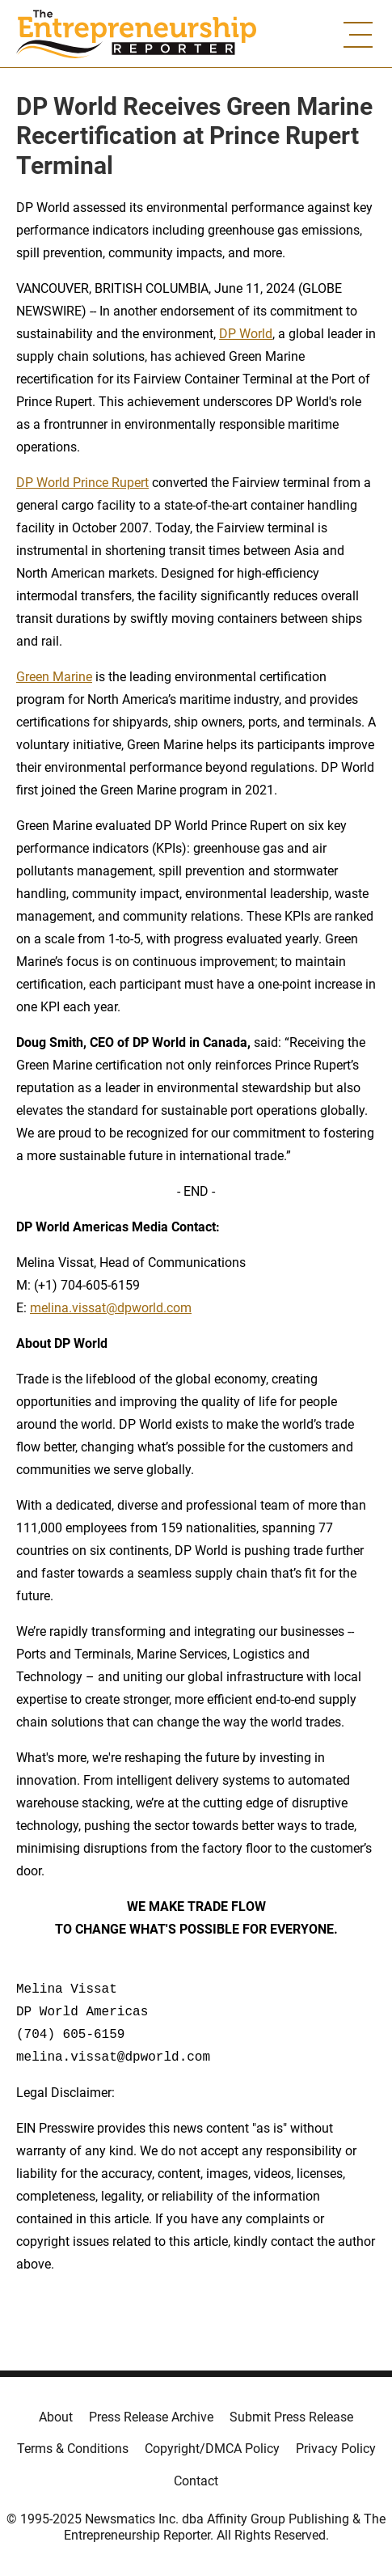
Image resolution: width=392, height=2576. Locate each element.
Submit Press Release (291, 2417)
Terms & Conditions (73, 2448)
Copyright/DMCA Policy (212, 2448)
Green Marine (54, 676)
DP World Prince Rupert (82, 482)
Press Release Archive (151, 2417)
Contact (196, 2481)
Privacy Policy (336, 2448)
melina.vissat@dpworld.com (111, 1308)
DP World (245, 333)
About (56, 2417)
